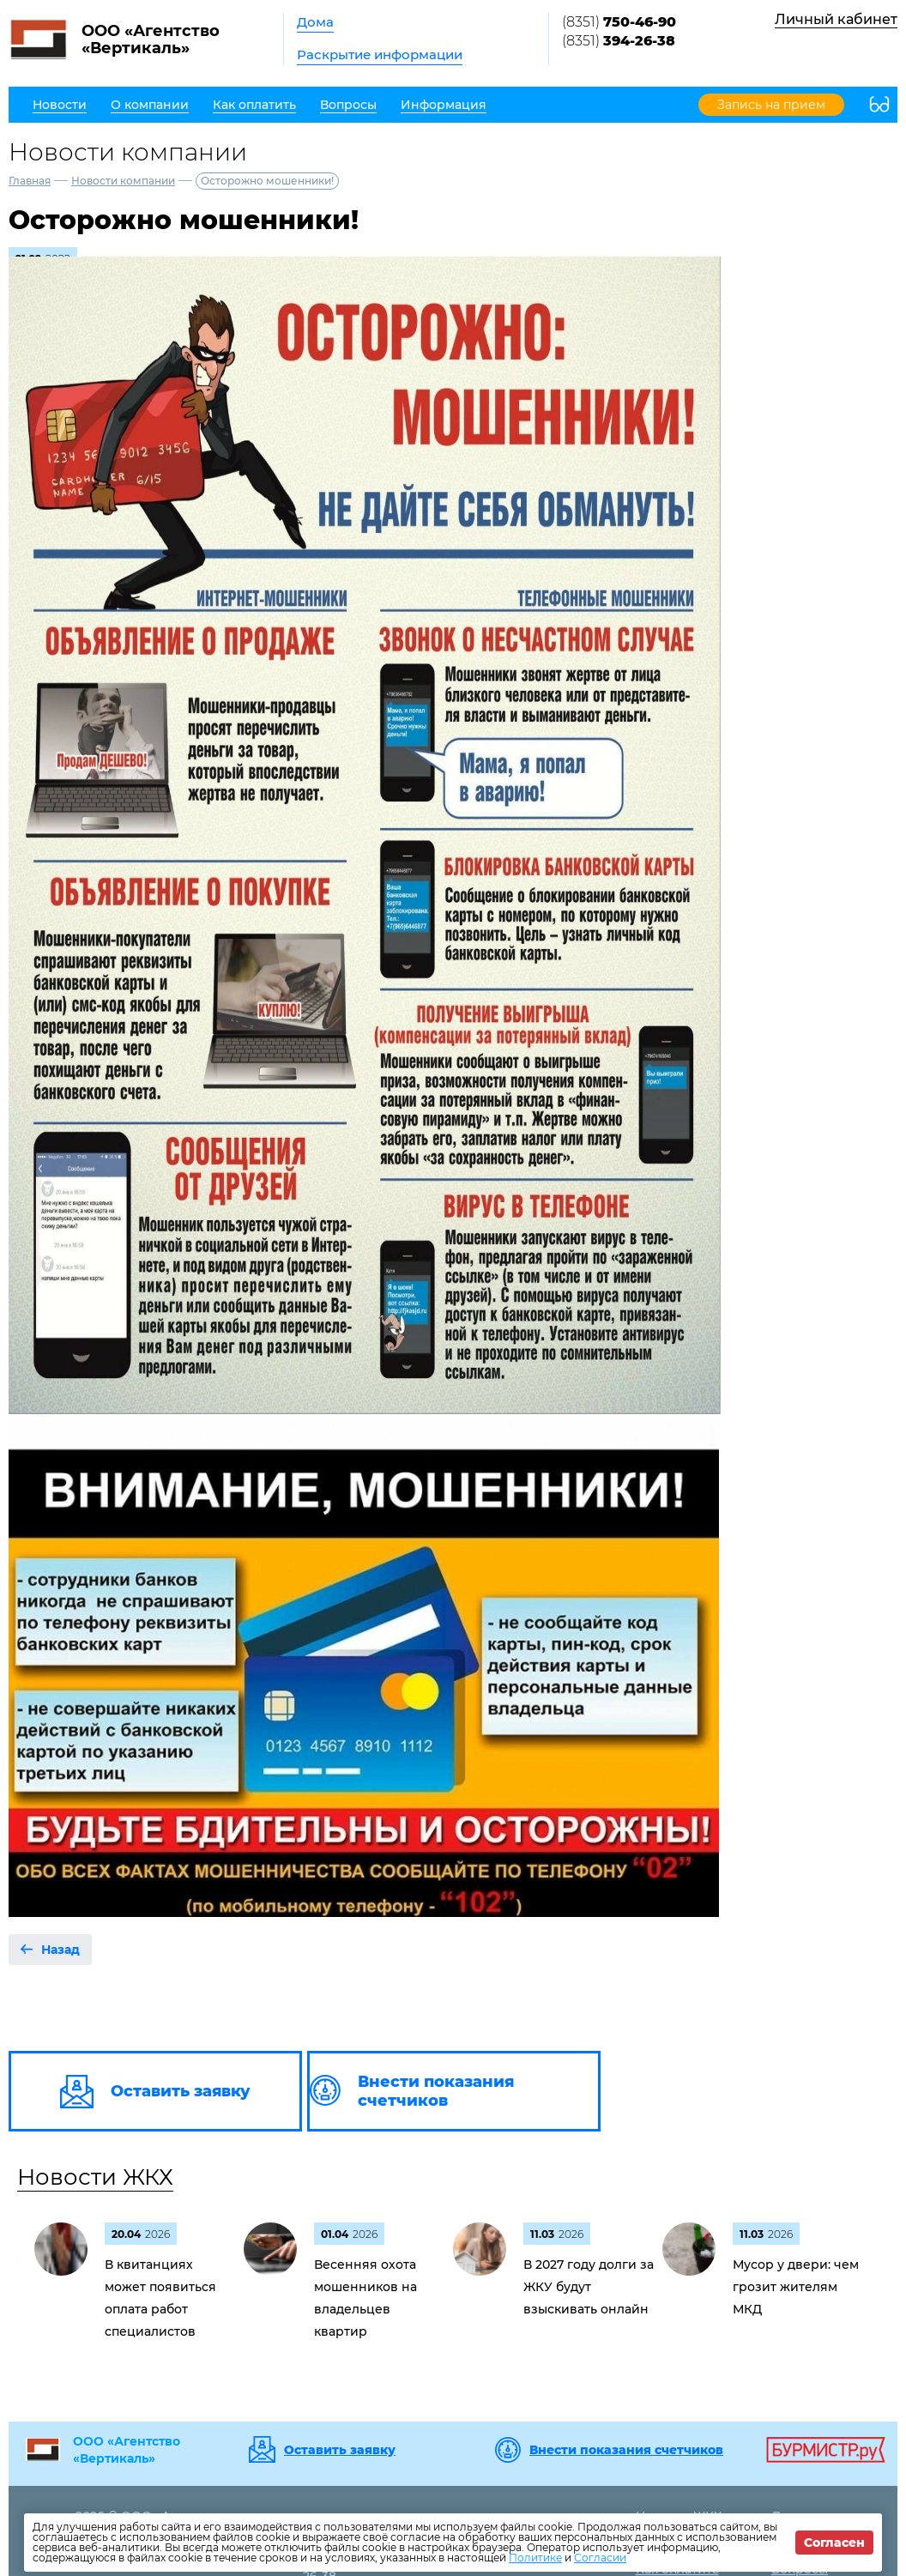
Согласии (600, 2557)
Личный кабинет (836, 19)
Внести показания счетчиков (626, 2450)
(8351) (619, 22)
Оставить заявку (340, 2450)
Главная (30, 180)
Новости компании (123, 180)
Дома (315, 22)
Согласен (834, 2542)
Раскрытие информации (379, 54)
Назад (60, 1949)
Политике (535, 2557)
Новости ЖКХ (95, 2177)
